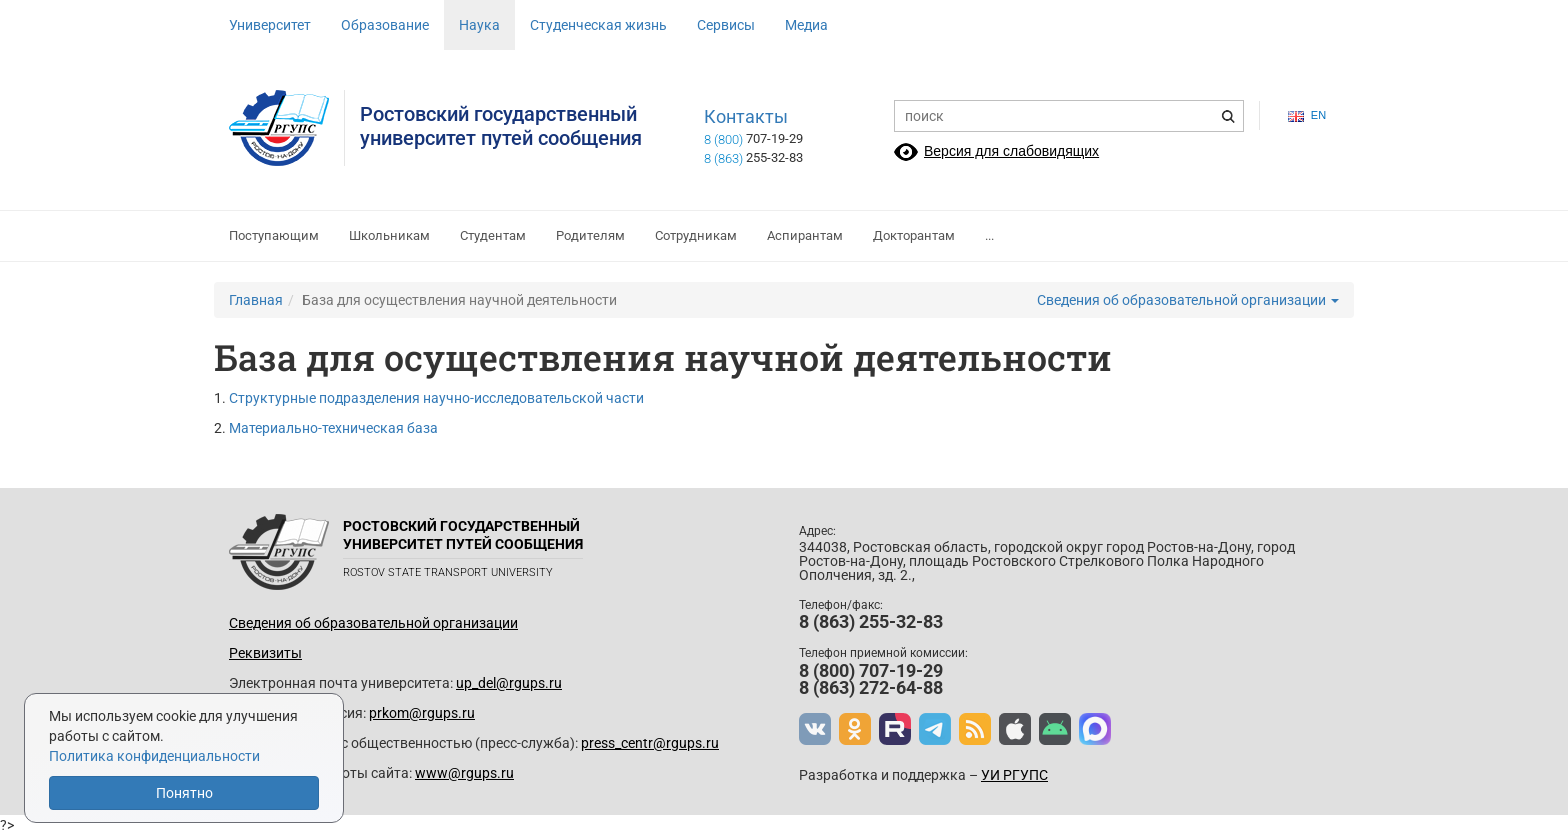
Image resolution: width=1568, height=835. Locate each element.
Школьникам (389, 235)
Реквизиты (265, 653)
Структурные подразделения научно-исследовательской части (436, 398)
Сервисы (726, 25)
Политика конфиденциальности (154, 756)
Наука (479, 25)
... (989, 235)
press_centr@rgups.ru (650, 743)
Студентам (493, 235)
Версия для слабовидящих (1011, 151)
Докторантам (914, 235)
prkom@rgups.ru (422, 713)
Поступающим (274, 235)
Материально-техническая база (333, 428)
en (1307, 115)
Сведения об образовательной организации (1188, 300)
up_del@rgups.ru (509, 683)
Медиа (806, 25)
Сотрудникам (696, 235)
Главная (256, 300)
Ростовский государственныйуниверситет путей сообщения (501, 126)
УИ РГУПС (1014, 775)
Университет (270, 25)
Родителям (590, 235)
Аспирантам (805, 235)
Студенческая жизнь (598, 25)
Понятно (184, 793)
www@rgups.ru (464, 773)
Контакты (746, 117)
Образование (385, 25)
